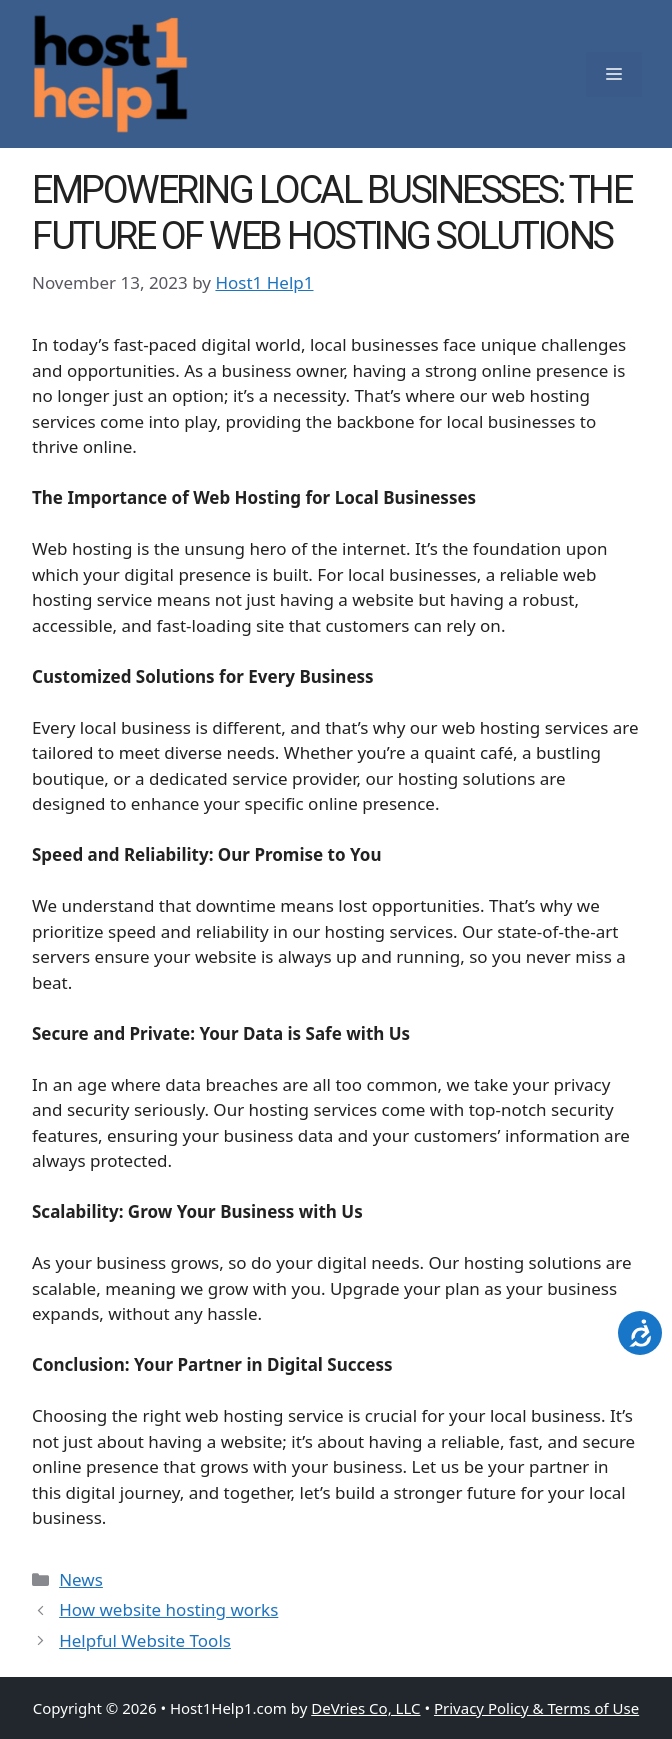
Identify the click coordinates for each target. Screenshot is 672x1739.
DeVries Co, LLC (365, 1708)
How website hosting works (168, 1609)
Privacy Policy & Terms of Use (536, 1708)
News (81, 1579)
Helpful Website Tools (145, 1640)
